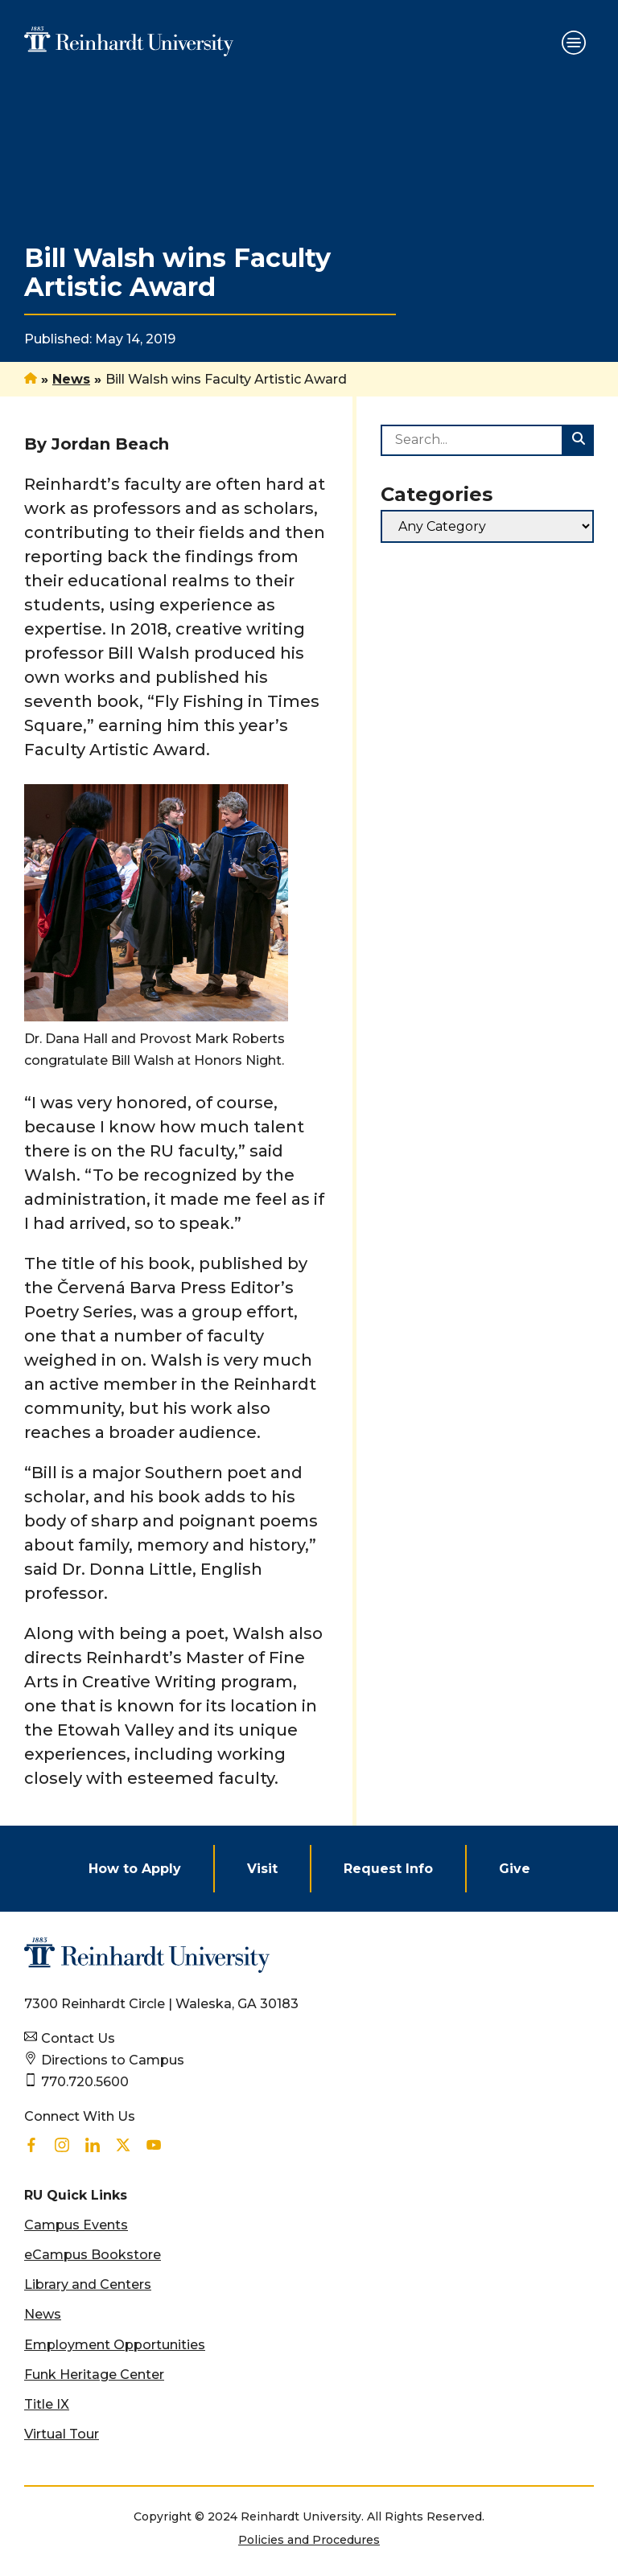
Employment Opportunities (114, 2344)
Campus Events (76, 2225)
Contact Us (78, 2038)
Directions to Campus (112, 2060)
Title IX (46, 2404)
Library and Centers (87, 2284)
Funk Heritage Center (94, 2374)
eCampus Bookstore (92, 2254)
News (71, 379)
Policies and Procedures (309, 2540)
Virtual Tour (61, 2434)
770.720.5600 (85, 2081)
